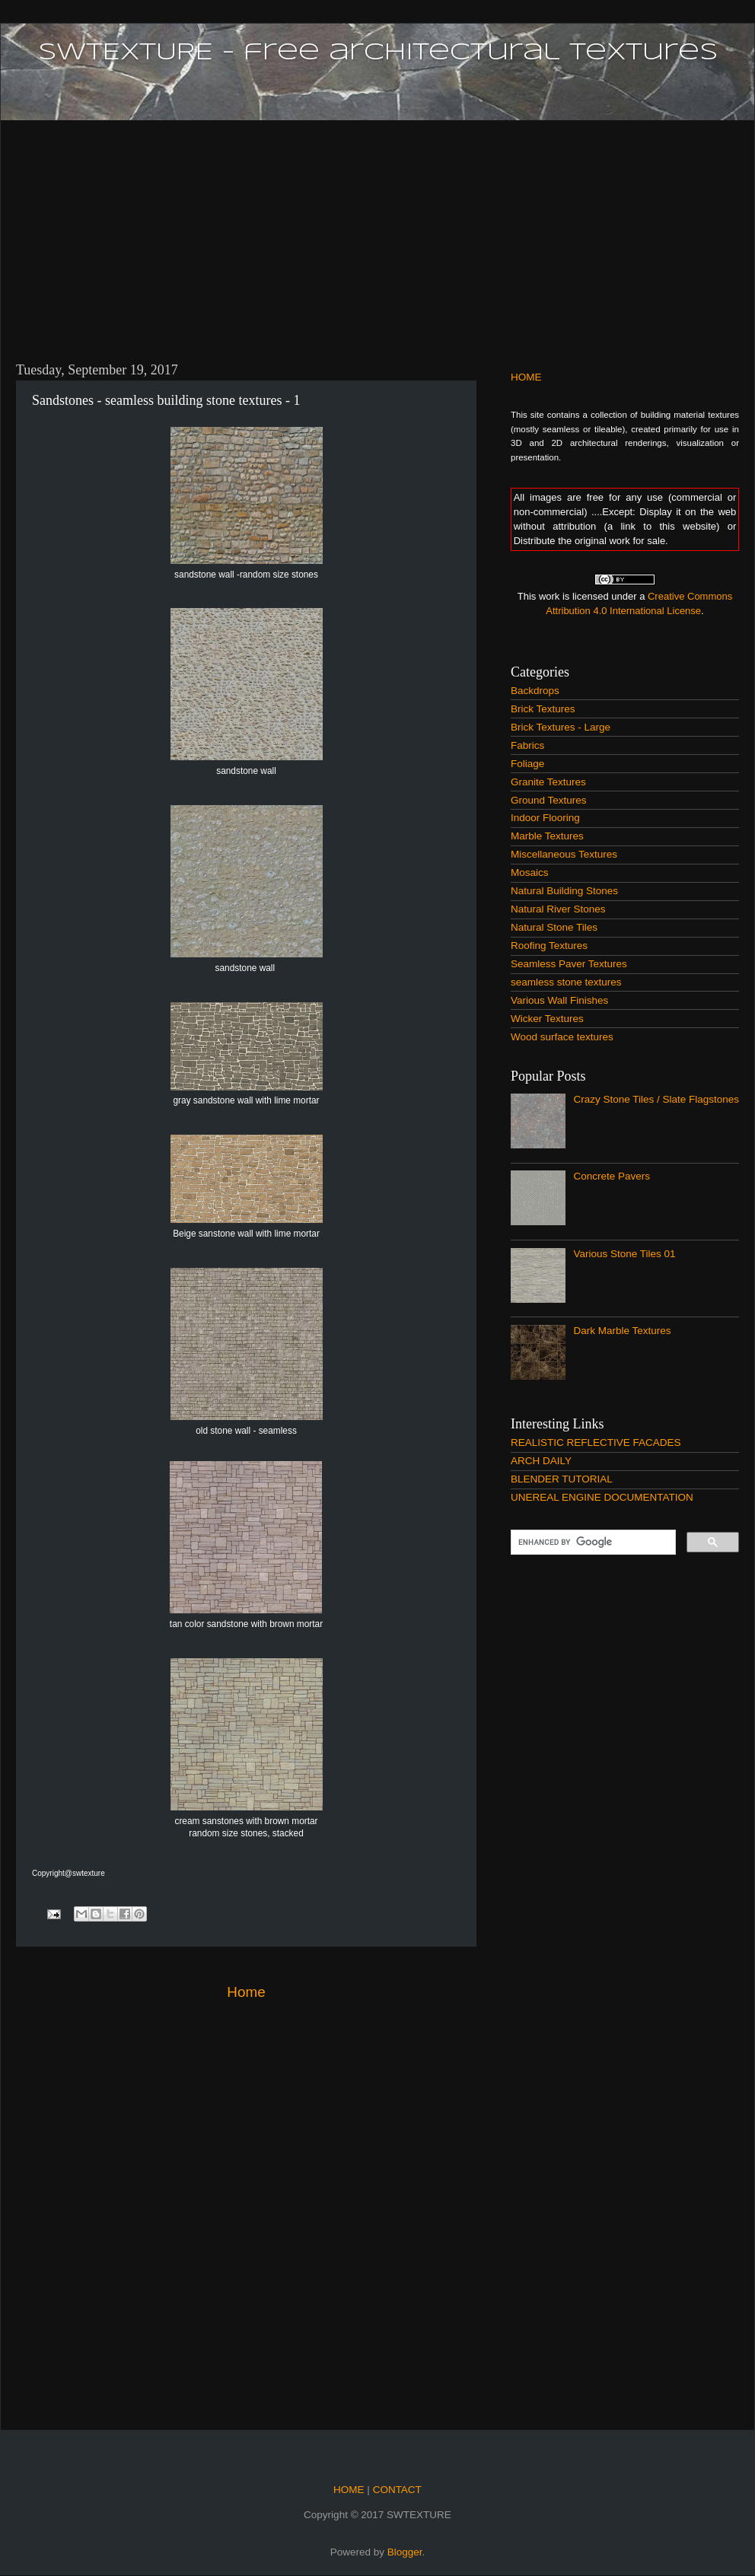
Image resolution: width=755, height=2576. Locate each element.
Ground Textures (549, 800)
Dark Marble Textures (622, 1330)
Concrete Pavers (611, 1176)
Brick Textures (543, 709)
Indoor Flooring (545, 817)
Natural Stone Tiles (554, 927)
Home (246, 1992)
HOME (526, 377)
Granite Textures (548, 782)
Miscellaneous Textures (564, 854)
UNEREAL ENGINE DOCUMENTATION (602, 1497)
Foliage (527, 763)
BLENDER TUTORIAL (562, 1479)
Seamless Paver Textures (569, 964)
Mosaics (530, 872)
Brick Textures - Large (560, 727)
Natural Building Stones (564, 890)
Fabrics (527, 745)
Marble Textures (547, 836)
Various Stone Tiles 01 (624, 1253)
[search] (591, 1542)
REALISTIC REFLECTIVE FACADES (596, 1442)
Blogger (404, 2552)
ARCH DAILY (541, 1460)
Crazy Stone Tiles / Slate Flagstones (656, 1099)
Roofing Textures (549, 945)
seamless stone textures (566, 982)
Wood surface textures (562, 1037)
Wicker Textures (547, 1018)
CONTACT (396, 2489)
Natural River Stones (558, 909)
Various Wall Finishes (559, 1000)
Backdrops (535, 690)
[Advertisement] (377, 232)
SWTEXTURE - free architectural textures (378, 52)
